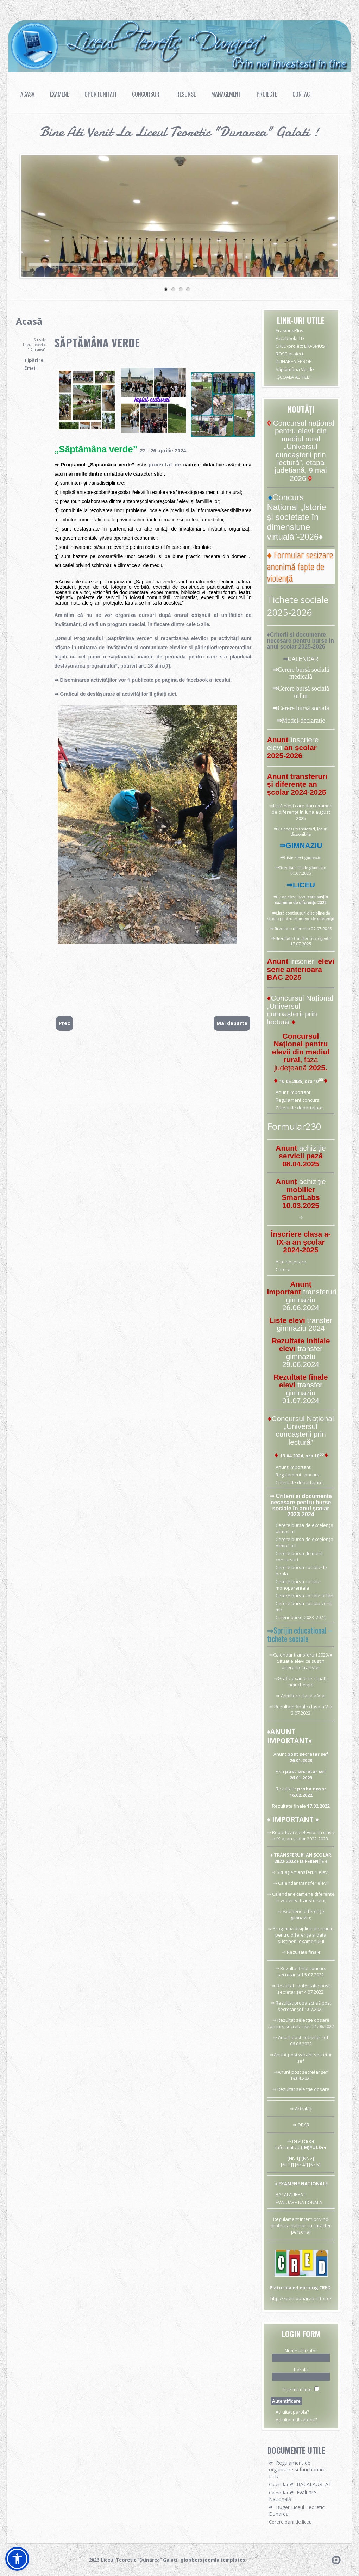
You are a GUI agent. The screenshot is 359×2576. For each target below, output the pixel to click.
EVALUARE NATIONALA (299, 2202)
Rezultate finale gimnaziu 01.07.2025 (302, 870)
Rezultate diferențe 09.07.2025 (303, 928)
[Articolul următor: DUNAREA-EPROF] (231, 1023)
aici (172, 694)
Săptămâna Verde (97, 343)
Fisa (280, 1771)
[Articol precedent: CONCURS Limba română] (64, 1023)
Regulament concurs (297, 1100)
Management (226, 94)
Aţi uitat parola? (292, 2412)
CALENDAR (303, 659)
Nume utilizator (301, 2350)
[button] (17, 2559)
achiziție (312, 1148)
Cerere (283, 1269)
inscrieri (304, 961)
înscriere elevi (293, 743)
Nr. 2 (308, 2158)
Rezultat (285, 2003)
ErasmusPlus (289, 330)
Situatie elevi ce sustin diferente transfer (301, 1664)
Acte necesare (291, 1261)
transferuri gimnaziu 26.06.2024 (309, 1300)
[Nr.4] (300, 2164)
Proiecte (267, 94)
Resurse (186, 94)
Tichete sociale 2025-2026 (297, 606)
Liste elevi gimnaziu (302, 857)
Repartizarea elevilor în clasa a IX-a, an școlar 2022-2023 (303, 1835)
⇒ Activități (301, 2108)
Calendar (288, 1883)
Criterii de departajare (299, 1107)
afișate (62, 647)
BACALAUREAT (291, 2194)
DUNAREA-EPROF (293, 361)
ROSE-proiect (289, 354)
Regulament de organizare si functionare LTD (297, 2469)
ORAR (303, 2125)
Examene (59, 94)
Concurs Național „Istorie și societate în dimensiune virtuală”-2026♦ (296, 517)
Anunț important (293, 1092)
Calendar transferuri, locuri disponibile (302, 831)
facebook (197, 680)
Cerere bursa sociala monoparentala (298, 1584)
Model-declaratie (303, 720)
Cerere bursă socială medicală (303, 673)
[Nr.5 (313, 2164)
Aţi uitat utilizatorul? (296, 2419)
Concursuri (146, 94)
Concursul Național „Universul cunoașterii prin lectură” (300, 1010)
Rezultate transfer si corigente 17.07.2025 (303, 941)
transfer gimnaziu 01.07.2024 (302, 1393)
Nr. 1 (293, 2158)
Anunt (279, 1754)
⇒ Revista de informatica (295, 2144)
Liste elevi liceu (292, 896)
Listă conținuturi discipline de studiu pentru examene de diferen (298, 915)
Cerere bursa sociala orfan (304, 1595)
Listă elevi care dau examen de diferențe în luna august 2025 (302, 812)
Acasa (27, 94)
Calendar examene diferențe (303, 1894)
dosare (321, 2020)
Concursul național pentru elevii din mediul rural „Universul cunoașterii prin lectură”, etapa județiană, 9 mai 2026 (303, 450)
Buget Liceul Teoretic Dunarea (297, 2510)
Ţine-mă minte (297, 2389)
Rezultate (286, 1788)
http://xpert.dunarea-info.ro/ (301, 2298)
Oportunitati (100, 94)
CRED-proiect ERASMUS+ (301, 346)
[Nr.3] (286, 2164)
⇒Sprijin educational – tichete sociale (300, 1634)
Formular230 (294, 1126)
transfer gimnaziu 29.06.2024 (302, 1356)
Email (30, 368)
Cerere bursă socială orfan (303, 692)
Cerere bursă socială (303, 708)
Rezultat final (294, 1968)
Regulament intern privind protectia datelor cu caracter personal (301, 2225)
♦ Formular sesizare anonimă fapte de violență (300, 566)
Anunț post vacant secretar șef (303, 2057)
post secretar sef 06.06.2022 (309, 2040)
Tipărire (33, 360)
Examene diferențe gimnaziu (303, 1914)
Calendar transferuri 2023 (300, 1655)
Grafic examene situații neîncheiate (303, 1681)
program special (126, 624)
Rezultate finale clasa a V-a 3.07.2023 (303, 1709)
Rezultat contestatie (298, 1985)
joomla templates (224, 2560)
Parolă (301, 2369)
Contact (302, 94)
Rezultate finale (289, 1806)
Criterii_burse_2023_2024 (301, 1618)
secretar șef (315, 2072)
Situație (285, 1872)
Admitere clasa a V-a (303, 1695)
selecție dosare (312, 2089)
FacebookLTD (290, 338)
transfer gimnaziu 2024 (304, 1324)
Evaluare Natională (292, 2495)
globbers (191, 2560)
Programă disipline (293, 1928)
